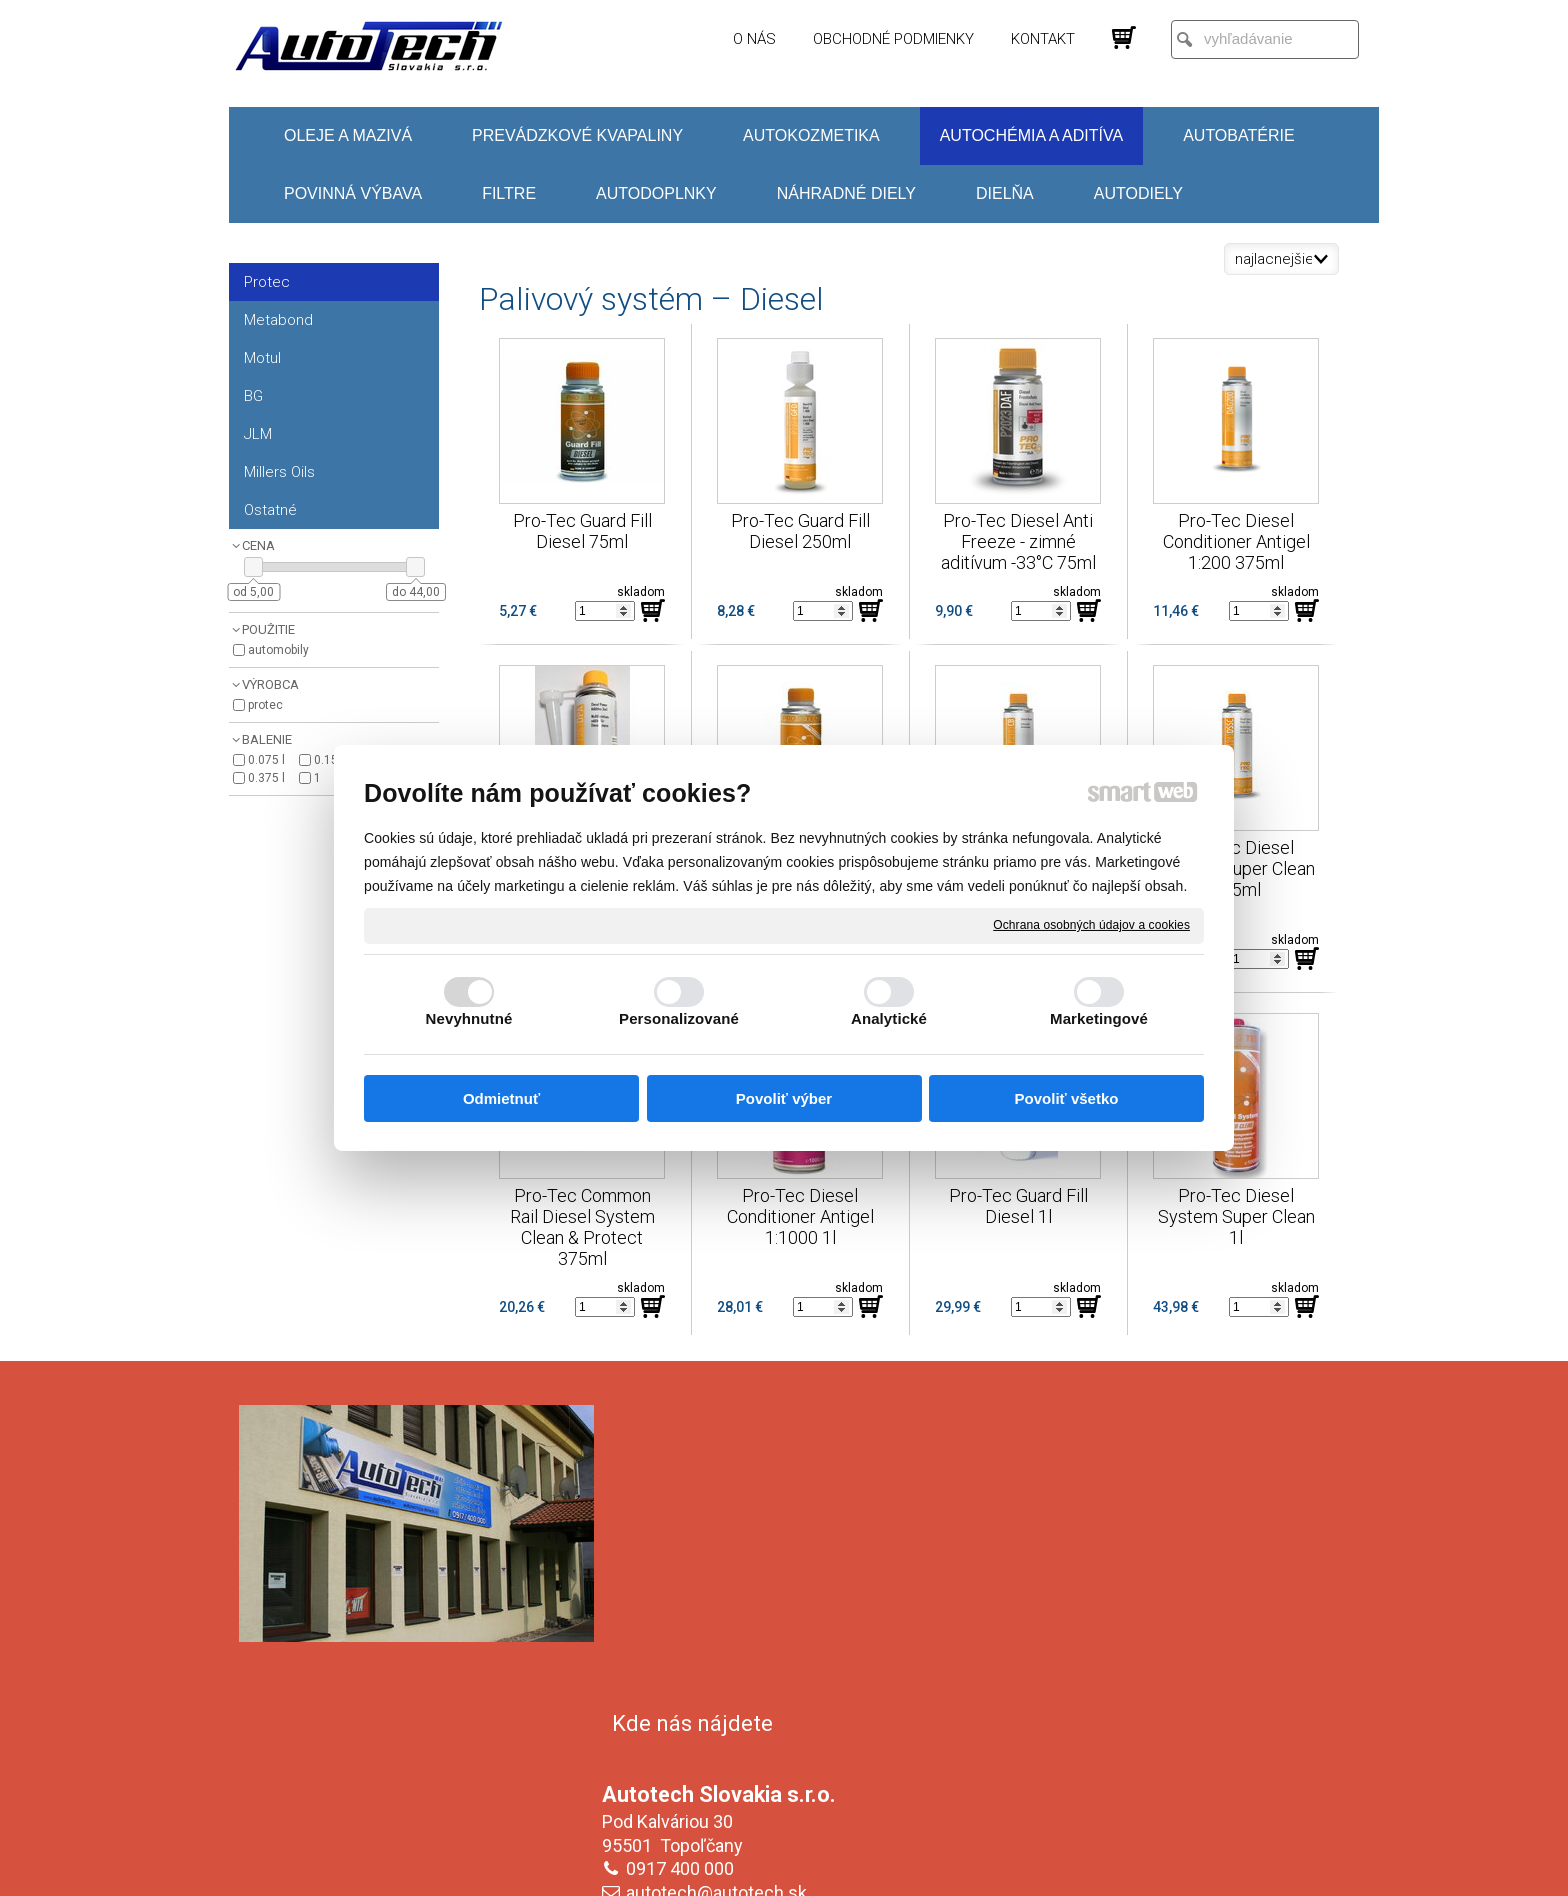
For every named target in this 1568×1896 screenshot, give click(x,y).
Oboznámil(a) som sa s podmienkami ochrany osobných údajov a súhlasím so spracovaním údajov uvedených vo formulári (1157, 1745)
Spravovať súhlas (1118, 1867)
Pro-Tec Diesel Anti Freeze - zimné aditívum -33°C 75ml (1019, 541)
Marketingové (1099, 1018)
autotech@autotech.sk (720, 1586)
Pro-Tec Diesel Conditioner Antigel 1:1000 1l (802, 1216)
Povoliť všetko (1067, 1098)
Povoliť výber (784, 1098)
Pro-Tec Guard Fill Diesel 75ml (584, 531)
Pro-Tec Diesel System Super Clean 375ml (1238, 868)
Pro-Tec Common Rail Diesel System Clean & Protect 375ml (584, 1227)
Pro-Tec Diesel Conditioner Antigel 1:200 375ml (1238, 541)
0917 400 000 (684, 1562)
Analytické (889, 1018)
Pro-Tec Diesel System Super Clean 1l (1238, 1216)
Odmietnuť (501, 1098)
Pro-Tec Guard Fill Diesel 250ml (802, 531)
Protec (265, 705)
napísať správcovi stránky (764, 1867)
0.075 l (266, 760)
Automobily (278, 650)
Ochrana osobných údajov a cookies (1091, 925)
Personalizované (679, 1018)
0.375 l (266, 778)
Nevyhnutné (469, 1018)
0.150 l (332, 760)
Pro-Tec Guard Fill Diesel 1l (1020, 1206)
